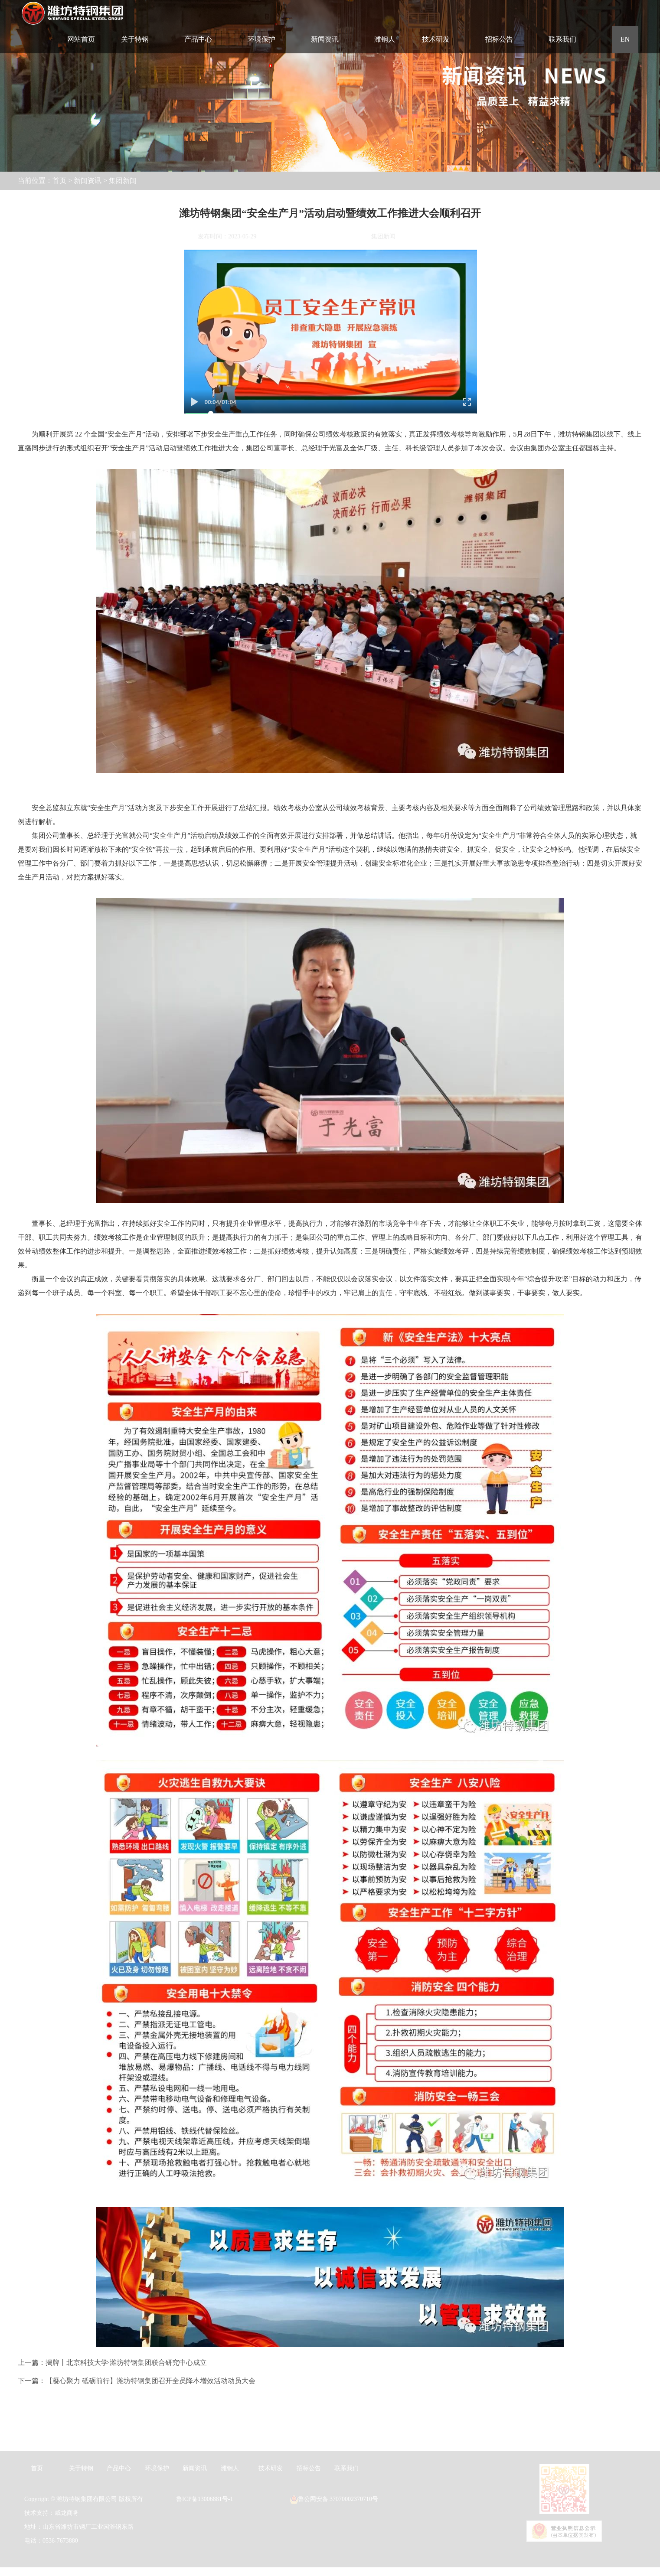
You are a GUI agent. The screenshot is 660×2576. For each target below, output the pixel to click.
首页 (59, 180)
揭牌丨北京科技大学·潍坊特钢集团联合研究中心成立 (126, 2362)
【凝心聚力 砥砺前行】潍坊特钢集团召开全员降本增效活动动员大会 (150, 2380)
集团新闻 (123, 180)
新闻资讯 (87, 180)
